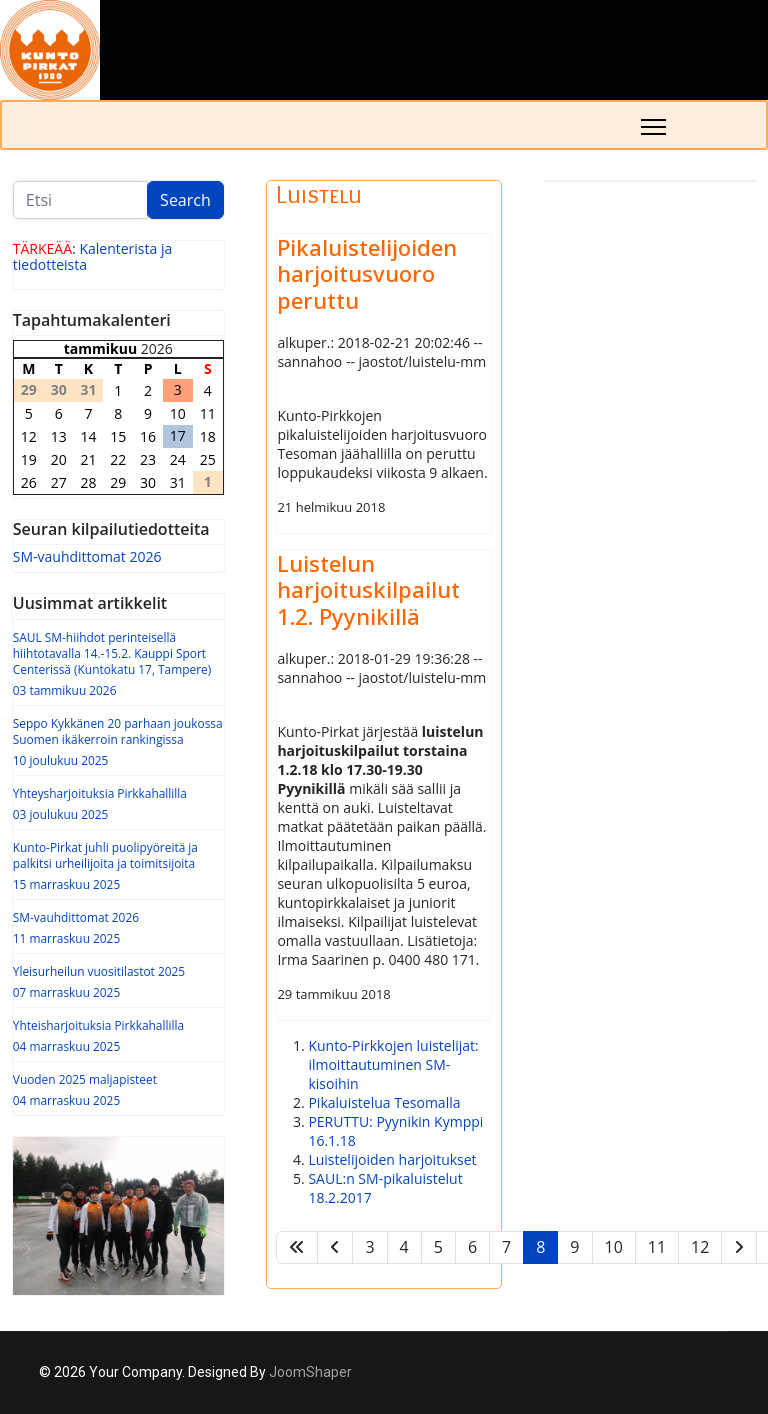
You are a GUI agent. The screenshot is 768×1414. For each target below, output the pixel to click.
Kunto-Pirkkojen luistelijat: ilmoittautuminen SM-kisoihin (393, 1064)
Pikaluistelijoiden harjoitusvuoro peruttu (367, 273)
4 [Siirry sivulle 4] (404, 1247)
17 (178, 435)
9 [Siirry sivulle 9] (574, 1247)
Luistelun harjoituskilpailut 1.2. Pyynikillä (368, 589)
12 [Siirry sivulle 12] (700, 1247)
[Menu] (653, 127)
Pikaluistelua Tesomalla (384, 1102)
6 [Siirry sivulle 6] (472, 1247)
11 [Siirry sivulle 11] (657, 1247)
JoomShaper (310, 1372)
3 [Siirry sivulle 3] (369, 1247)
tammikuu (100, 348)
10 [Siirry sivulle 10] (614, 1247)
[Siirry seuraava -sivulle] (739, 1247)
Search (185, 200)
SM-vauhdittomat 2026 (87, 556)
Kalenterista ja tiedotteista (92, 256)
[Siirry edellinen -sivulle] (335, 1247)
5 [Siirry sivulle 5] (438, 1247)
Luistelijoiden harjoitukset (392, 1159)
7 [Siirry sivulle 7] (506, 1247)
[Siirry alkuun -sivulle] (297, 1247)
